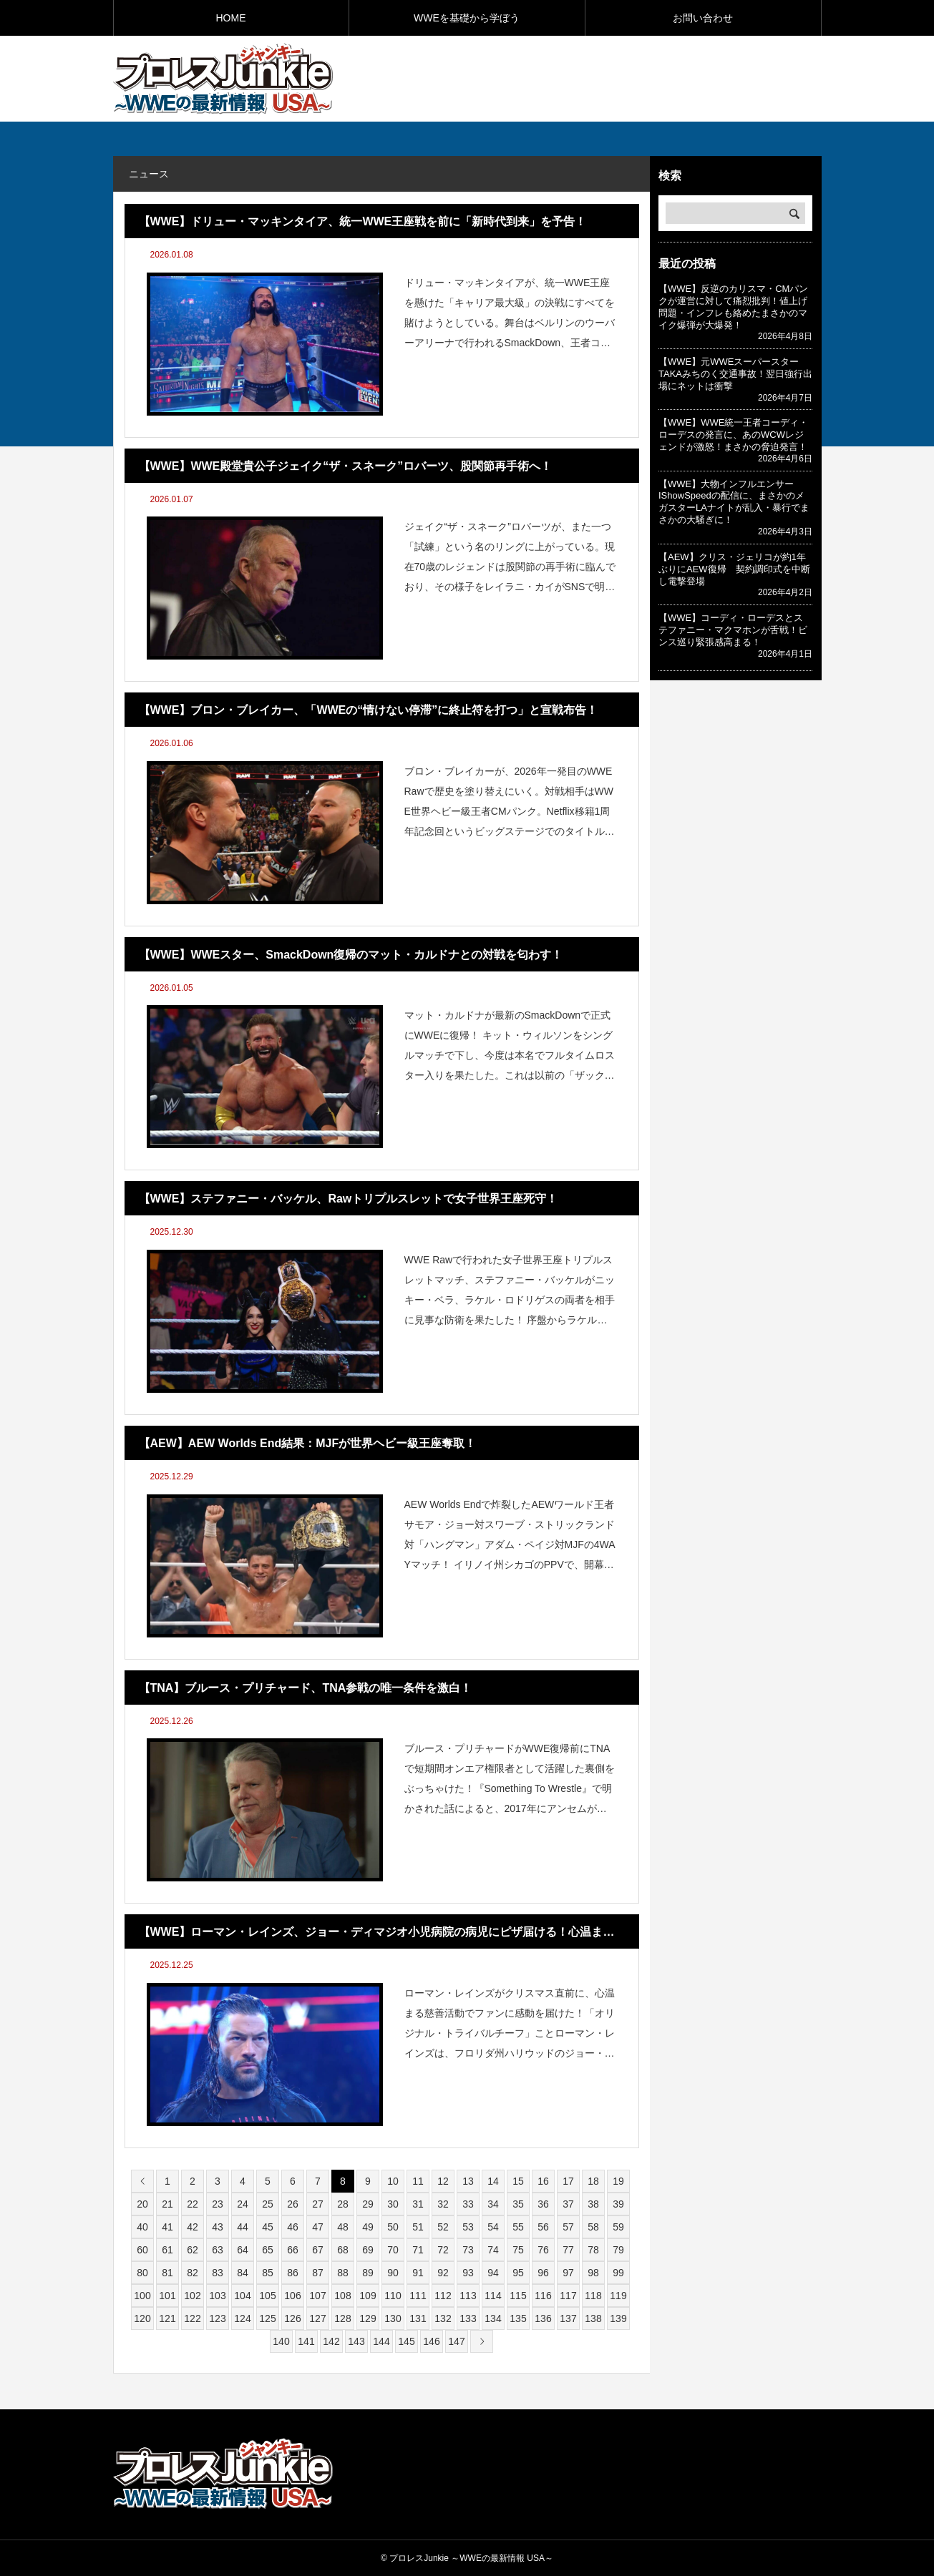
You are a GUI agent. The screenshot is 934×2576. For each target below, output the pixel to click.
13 (468, 2181)
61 (167, 2250)
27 (318, 2204)
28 (343, 2204)
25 (267, 2204)
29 (368, 2204)
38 (593, 2204)
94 (493, 2272)
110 (392, 2295)
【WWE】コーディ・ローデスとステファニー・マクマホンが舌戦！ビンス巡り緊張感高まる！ (732, 629)
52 (443, 2227)
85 (267, 2272)
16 (543, 2181)
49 (368, 2227)
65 (267, 2250)
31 (418, 2204)
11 (418, 2181)
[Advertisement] (654, 78)
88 (343, 2272)
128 (342, 2318)
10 (393, 2181)
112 (442, 2295)
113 (467, 2295)
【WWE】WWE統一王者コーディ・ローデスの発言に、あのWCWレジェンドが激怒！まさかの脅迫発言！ (733, 434)
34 (493, 2204)
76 (543, 2250)
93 (468, 2272)
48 (343, 2227)
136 (543, 2318)
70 (393, 2250)
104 (242, 2295)
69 (368, 2250)
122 (192, 2318)
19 (618, 2181)
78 (593, 2250)
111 (417, 2295)
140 (281, 2341)
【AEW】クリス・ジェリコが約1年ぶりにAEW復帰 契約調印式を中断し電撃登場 (734, 569)
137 (568, 2318)
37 (568, 2204)
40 (142, 2227)
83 (217, 2272)
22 (192, 2204)
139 (618, 2318)
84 (242, 2272)
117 (568, 2295)
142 (331, 2341)
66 (292, 2250)
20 (142, 2204)
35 (518, 2204)
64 (242, 2250)
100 (142, 2295)
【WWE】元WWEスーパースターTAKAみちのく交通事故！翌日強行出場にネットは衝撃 (735, 373)
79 (618, 2250)
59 (618, 2227)
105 (267, 2295)
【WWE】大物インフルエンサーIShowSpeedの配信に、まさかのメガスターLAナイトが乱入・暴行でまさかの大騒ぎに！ (733, 502)
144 (381, 2341)
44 (242, 2227)
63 (217, 2250)
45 (267, 2227)
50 (393, 2227)
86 (292, 2272)
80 (142, 2272)
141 (306, 2341)
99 (618, 2272)
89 (368, 2272)
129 (367, 2318)
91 (418, 2272)
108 (342, 2295)
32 (443, 2204)
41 (167, 2227)
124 (242, 2318)
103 (217, 2295)
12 (443, 2181)
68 (343, 2250)
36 (543, 2204)
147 (456, 2341)
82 (192, 2272)
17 (568, 2181)
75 (518, 2250)
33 (468, 2204)
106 (292, 2295)
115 (518, 2295)
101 (167, 2295)
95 (518, 2272)
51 (418, 2227)
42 (192, 2227)
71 (418, 2250)
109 (367, 2295)
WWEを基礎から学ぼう (467, 18)
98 (593, 2272)
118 (593, 2295)
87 (318, 2272)
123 (217, 2318)
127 (317, 2318)
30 (393, 2204)
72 (443, 2250)
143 (356, 2341)
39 (618, 2204)
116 (543, 2295)
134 (493, 2318)
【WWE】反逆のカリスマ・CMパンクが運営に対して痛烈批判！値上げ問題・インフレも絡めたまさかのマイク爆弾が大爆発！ (733, 306)
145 (406, 2341)
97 (568, 2272)
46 (292, 2227)
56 (543, 2227)
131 (417, 2318)
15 (518, 2181)
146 (431, 2341)
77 (568, 2250)
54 (493, 2227)
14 (493, 2181)
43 (217, 2227)
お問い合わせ (703, 18)
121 (167, 2318)
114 (493, 2295)
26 (292, 2204)
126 (292, 2318)
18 (593, 2181)
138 (593, 2318)
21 (167, 2204)
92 (443, 2272)
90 (393, 2272)
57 (568, 2227)
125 (267, 2318)
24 (242, 2204)
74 (493, 2250)
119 (618, 2295)
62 (192, 2250)
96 (543, 2272)
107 (317, 2295)
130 (392, 2318)
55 (518, 2227)
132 (442, 2318)
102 (192, 2295)
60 (142, 2250)
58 (593, 2227)
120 (142, 2318)
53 (468, 2227)
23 (217, 2204)
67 (318, 2250)
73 (468, 2250)
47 (318, 2227)
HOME (231, 18)
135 (518, 2318)
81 (167, 2272)
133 (467, 2318)
